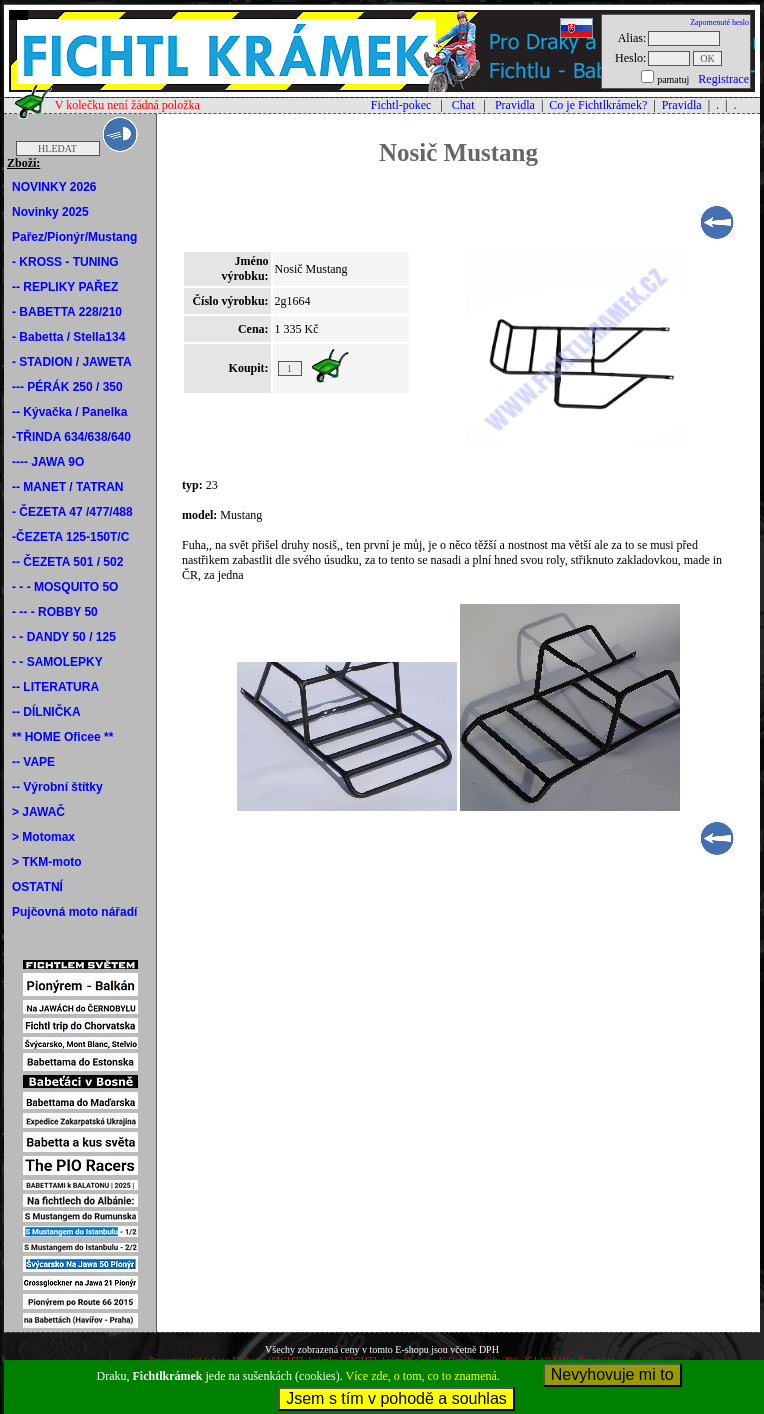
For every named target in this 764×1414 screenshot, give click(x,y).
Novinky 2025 (50, 212)
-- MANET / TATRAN (68, 487)
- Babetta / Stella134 (68, 337)
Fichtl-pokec (401, 105)
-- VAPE (33, 762)
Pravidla (515, 105)
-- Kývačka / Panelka (69, 412)
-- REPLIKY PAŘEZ (65, 287)
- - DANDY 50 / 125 (64, 637)
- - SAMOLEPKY (57, 662)
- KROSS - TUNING (65, 262)
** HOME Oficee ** (62, 737)
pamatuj (673, 79)
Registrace (723, 79)
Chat (463, 105)
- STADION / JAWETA (72, 362)
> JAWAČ (38, 812)
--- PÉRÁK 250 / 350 (67, 387)
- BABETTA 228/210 (67, 312)
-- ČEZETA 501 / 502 (67, 562)
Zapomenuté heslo (719, 22)
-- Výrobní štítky (57, 787)
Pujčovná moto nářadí (74, 912)
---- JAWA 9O (48, 462)
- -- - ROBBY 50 (55, 612)
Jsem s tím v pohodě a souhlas (396, 1398)
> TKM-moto (47, 862)
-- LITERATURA (55, 687)
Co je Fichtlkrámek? (598, 105)
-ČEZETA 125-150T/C (70, 537)
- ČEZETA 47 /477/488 (72, 512)
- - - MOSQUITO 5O (65, 587)
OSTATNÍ (37, 887)
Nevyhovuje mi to (612, 1374)
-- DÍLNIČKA (46, 712)
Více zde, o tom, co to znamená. (423, 1376)
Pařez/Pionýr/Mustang (74, 237)
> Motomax (43, 837)
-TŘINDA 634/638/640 (71, 437)
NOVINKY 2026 (54, 187)
